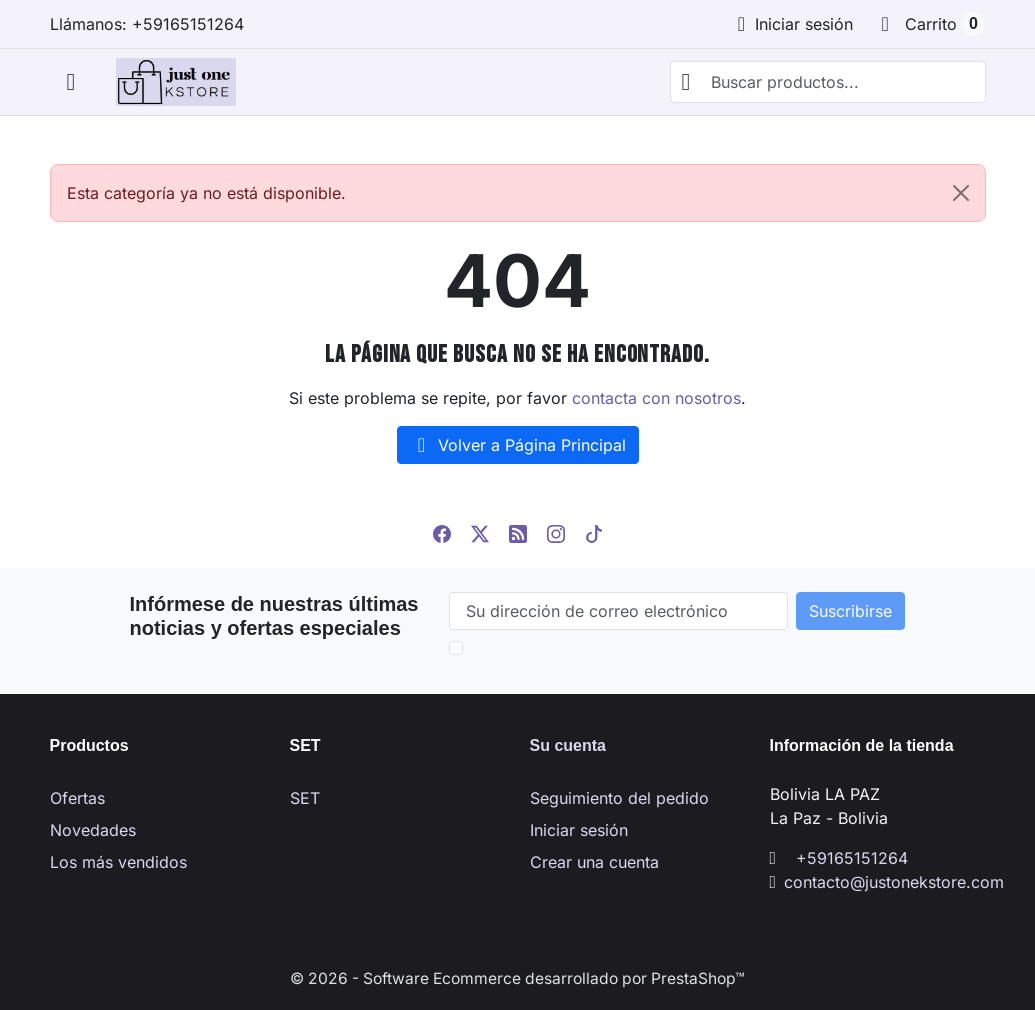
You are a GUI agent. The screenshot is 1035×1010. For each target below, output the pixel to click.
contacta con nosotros (656, 398)
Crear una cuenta (594, 862)
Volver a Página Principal (518, 445)
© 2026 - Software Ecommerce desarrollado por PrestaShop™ (518, 978)
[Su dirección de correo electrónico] (618, 611)
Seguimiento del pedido (619, 798)
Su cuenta (568, 745)
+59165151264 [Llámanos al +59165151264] (852, 858)
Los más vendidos (118, 862)
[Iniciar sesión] (792, 24)
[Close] (961, 193)
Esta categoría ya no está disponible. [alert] (526, 193)
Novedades (93, 830)
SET (305, 798)
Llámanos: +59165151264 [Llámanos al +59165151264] (147, 24)
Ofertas (77, 798)
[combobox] (828, 82)
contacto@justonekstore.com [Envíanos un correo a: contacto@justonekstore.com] (894, 882)
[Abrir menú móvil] (71, 82)
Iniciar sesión (579, 830)
